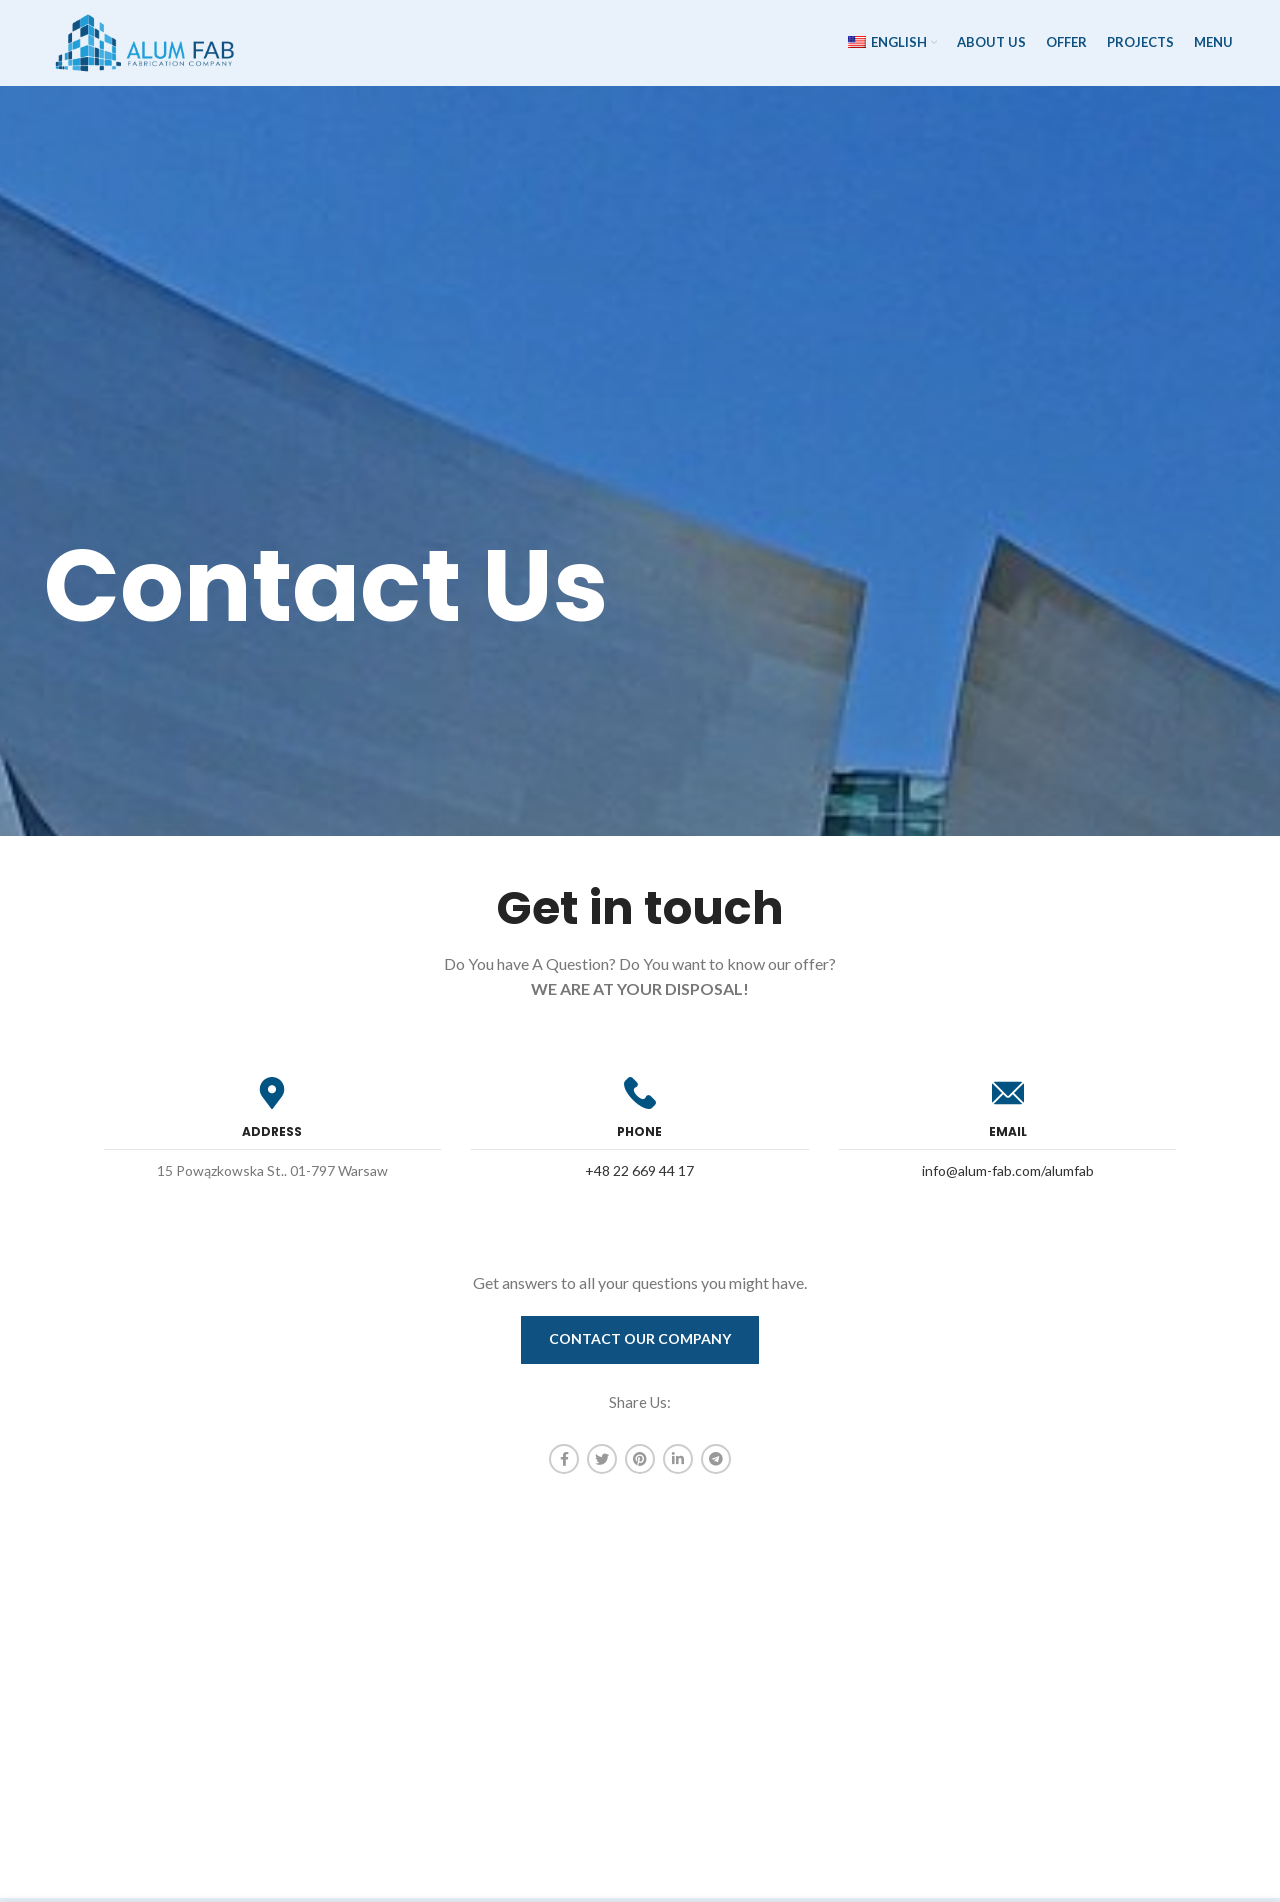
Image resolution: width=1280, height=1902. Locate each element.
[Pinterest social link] (640, 1463)
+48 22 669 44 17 (639, 1174)
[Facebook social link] (564, 1463)
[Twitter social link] (602, 1463)
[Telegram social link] (716, 1463)
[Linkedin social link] (678, 1463)
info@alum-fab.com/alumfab (1008, 1174)
